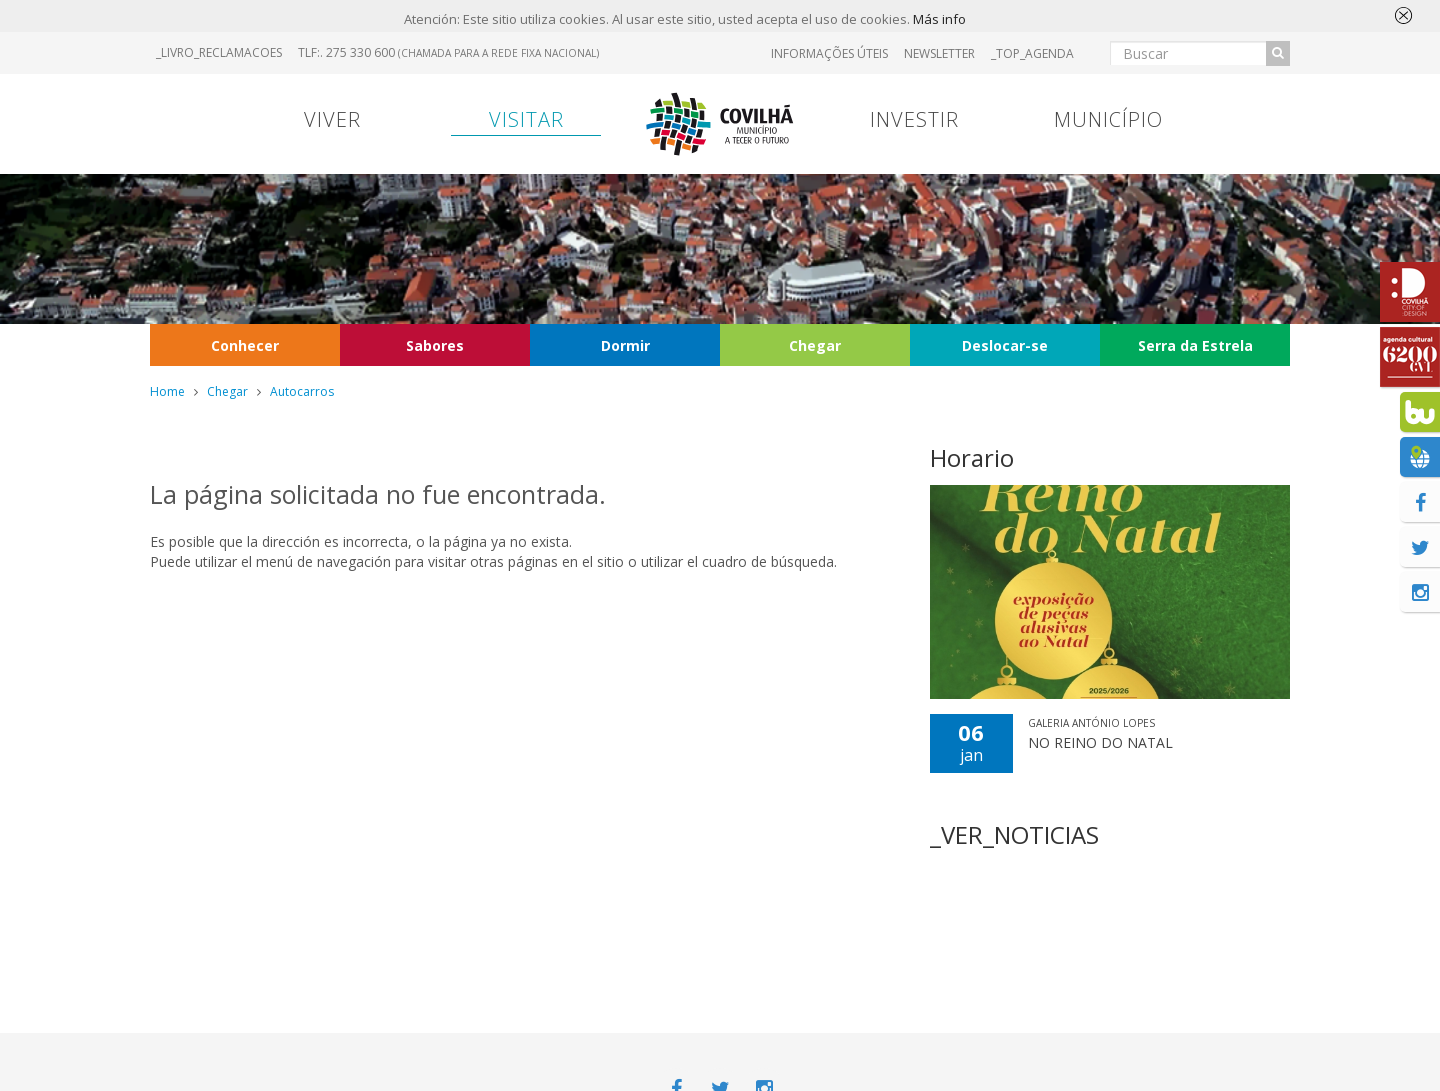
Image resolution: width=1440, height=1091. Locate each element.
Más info (939, 19)
